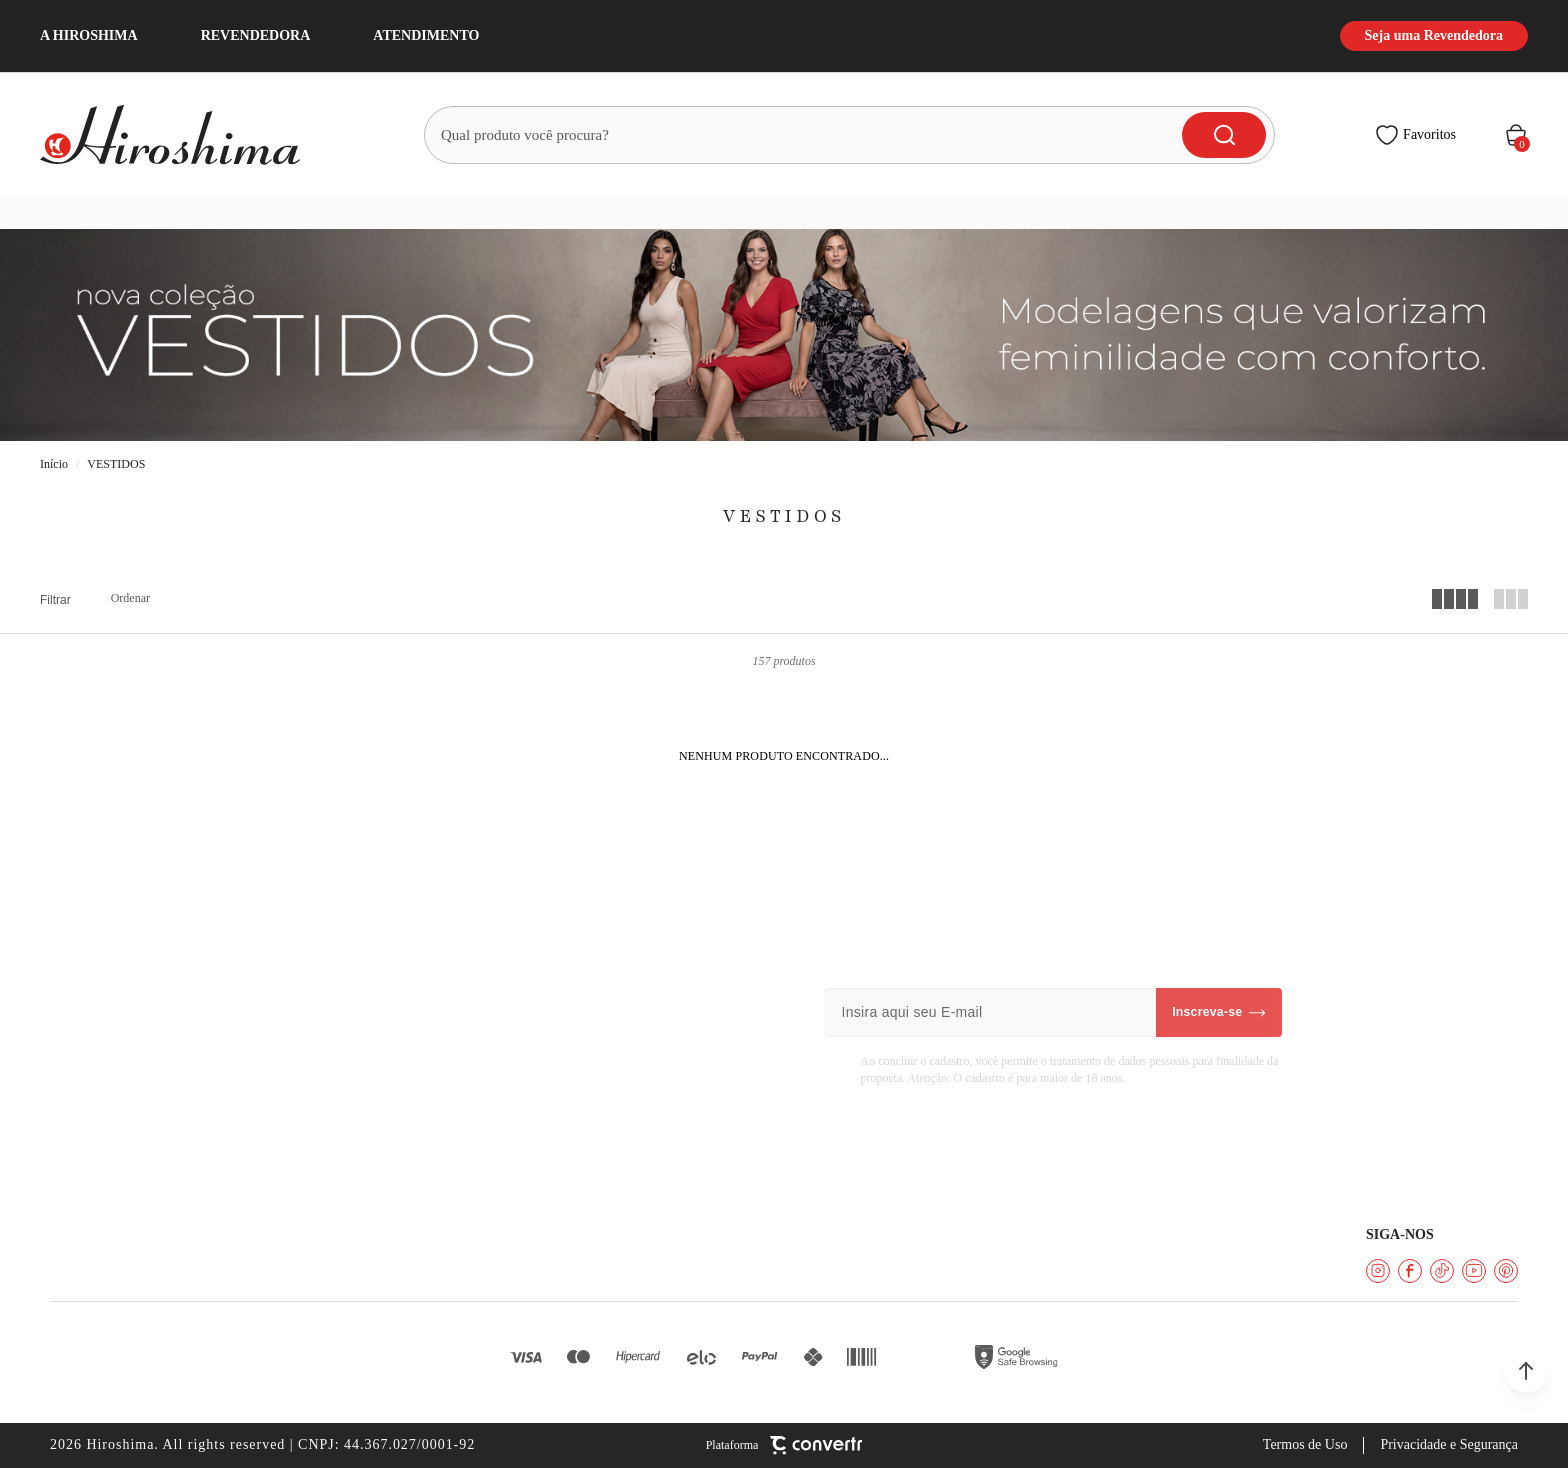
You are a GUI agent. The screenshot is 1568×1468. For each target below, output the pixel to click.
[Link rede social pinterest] (1506, 1271)
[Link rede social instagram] (1378, 1271)
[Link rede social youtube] (1474, 1271)
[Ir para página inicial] (54, 464)
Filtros (55, 600)
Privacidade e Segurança (1449, 1444)
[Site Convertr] (784, 1445)
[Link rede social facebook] (1410, 1271)
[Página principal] (182, 135)
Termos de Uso (1305, 1444)
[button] (1526, 1371)
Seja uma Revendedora (1434, 35)
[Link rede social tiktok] (1442, 1271)
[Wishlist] (1415, 135)
